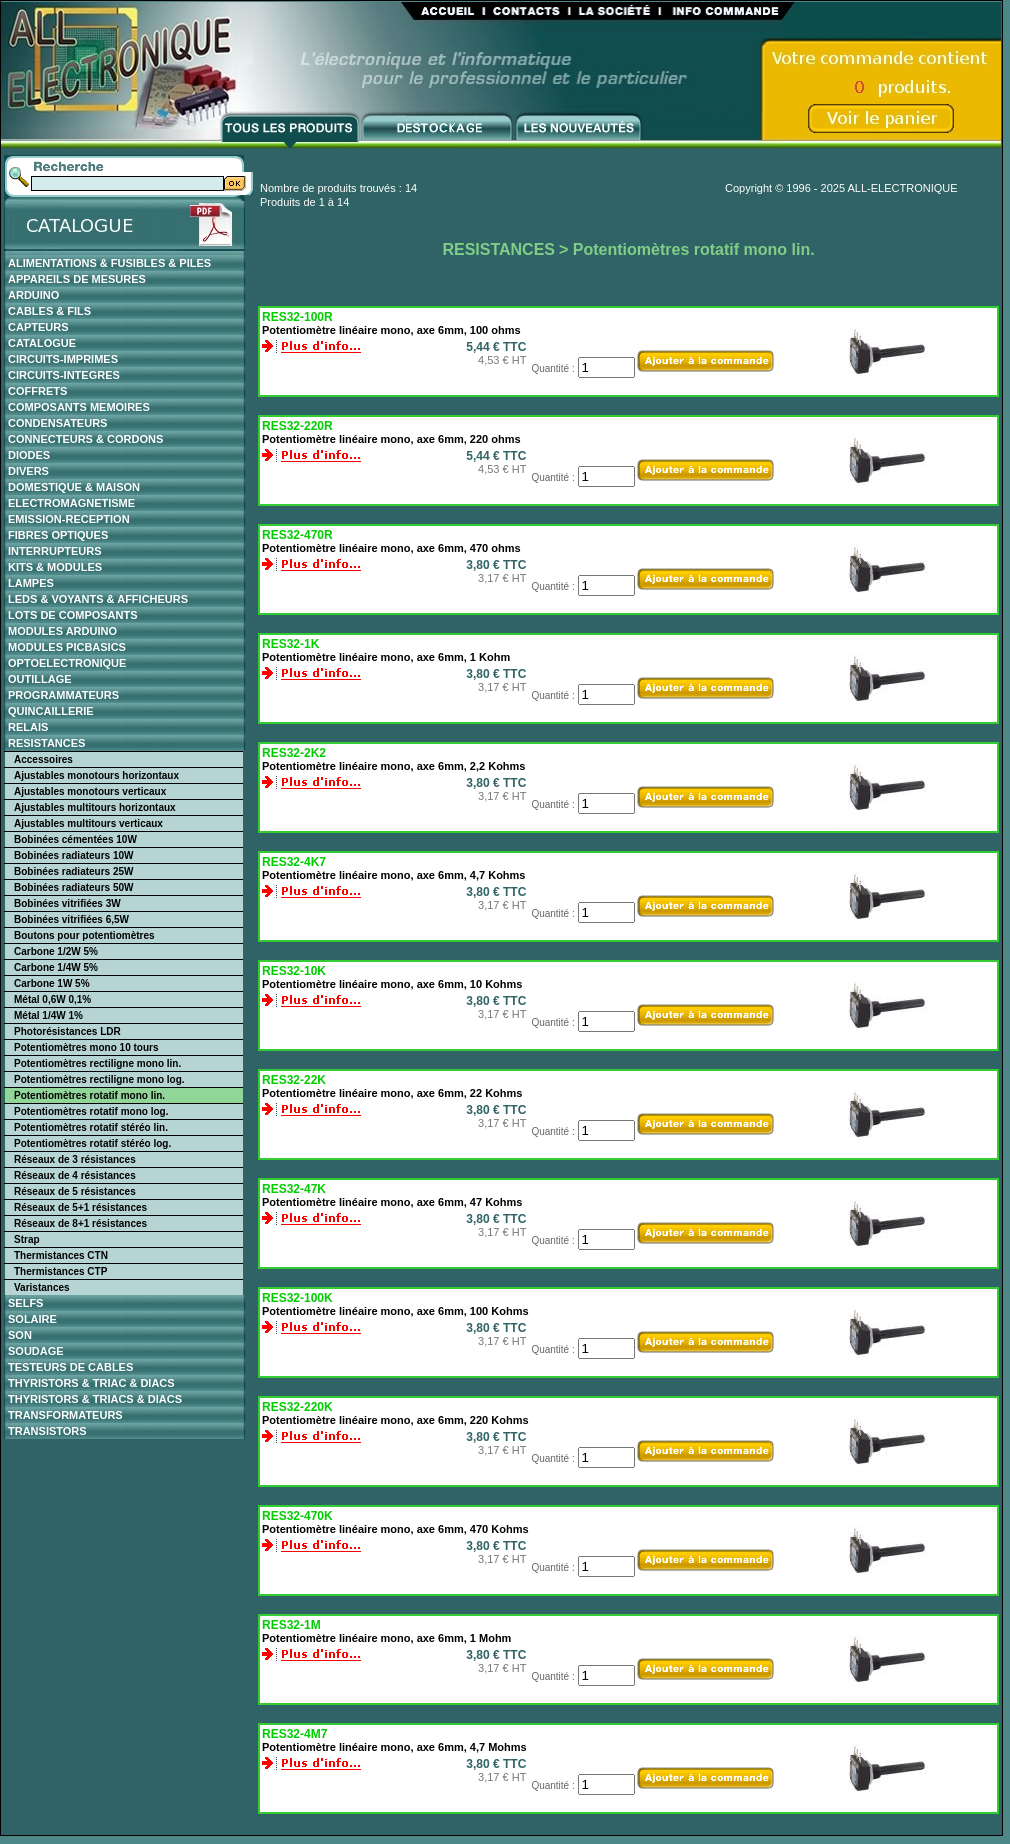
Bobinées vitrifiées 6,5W (71, 919)
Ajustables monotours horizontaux (96, 775)
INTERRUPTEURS (55, 551)
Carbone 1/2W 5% (56, 951)
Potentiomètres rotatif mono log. (91, 1111)
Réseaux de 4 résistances (75, 1175)
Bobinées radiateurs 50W (73, 887)
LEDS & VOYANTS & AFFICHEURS (98, 599)
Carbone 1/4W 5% (56, 967)
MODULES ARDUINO (62, 631)
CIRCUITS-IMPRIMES (63, 359)
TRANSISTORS (47, 1431)
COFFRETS (37, 391)
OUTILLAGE (40, 679)
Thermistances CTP (60, 1271)
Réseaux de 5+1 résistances (80, 1207)
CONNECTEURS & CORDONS (85, 439)
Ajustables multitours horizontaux (95, 807)
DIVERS (28, 471)
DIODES (29, 455)
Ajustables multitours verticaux (88, 823)
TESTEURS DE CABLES (70, 1367)
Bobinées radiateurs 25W (73, 871)
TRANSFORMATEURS (65, 1415)
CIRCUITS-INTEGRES (64, 375)
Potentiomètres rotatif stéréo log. (92, 1143)
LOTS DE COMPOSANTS (73, 615)
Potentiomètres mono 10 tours (86, 1047)
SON (20, 1335)
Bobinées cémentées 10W (75, 839)
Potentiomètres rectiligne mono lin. (97, 1063)
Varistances (42, 1287)
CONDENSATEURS (57, 423)
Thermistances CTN (61, 1255)
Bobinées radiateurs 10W (73, 855)
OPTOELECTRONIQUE (67, 663)
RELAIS (28, 727)
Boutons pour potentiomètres (84, 935)
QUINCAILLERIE (51, 711)
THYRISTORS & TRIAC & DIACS (91, 1383)
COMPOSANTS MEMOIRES (79, 407)
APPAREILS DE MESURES (77, 279)
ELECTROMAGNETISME (71, 503)
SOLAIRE (32, 1319)
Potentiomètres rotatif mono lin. (89, 1095)
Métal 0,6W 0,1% (52, 999)
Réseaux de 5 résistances (75, 1191)
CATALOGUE (42, 343)
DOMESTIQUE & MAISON (74, 487)
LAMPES (31, 583)
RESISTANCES (46, 743)
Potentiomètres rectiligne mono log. (99, 1079)
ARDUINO (33, 295)
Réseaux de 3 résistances (75, 1159)
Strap (27, 1239)
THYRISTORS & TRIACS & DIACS (95, 1399)
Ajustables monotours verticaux (90, 791)
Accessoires (43, 759)
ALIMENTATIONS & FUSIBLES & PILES (109, 263)
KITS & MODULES (55, 567)
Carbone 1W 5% (52, 983)
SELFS (25, 1303)
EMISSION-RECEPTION (69, 519)
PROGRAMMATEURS (63, 695)
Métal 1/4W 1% (48, 1015)
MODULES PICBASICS (67, 647)
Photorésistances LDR (67, 1031)
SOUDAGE (36, 1351)
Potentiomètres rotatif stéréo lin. (91, 1127)
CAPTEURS (38, 327)
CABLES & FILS (49, 311)
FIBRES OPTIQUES (58, 535)
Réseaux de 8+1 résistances (80, 1223)
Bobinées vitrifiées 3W (67, 903)
